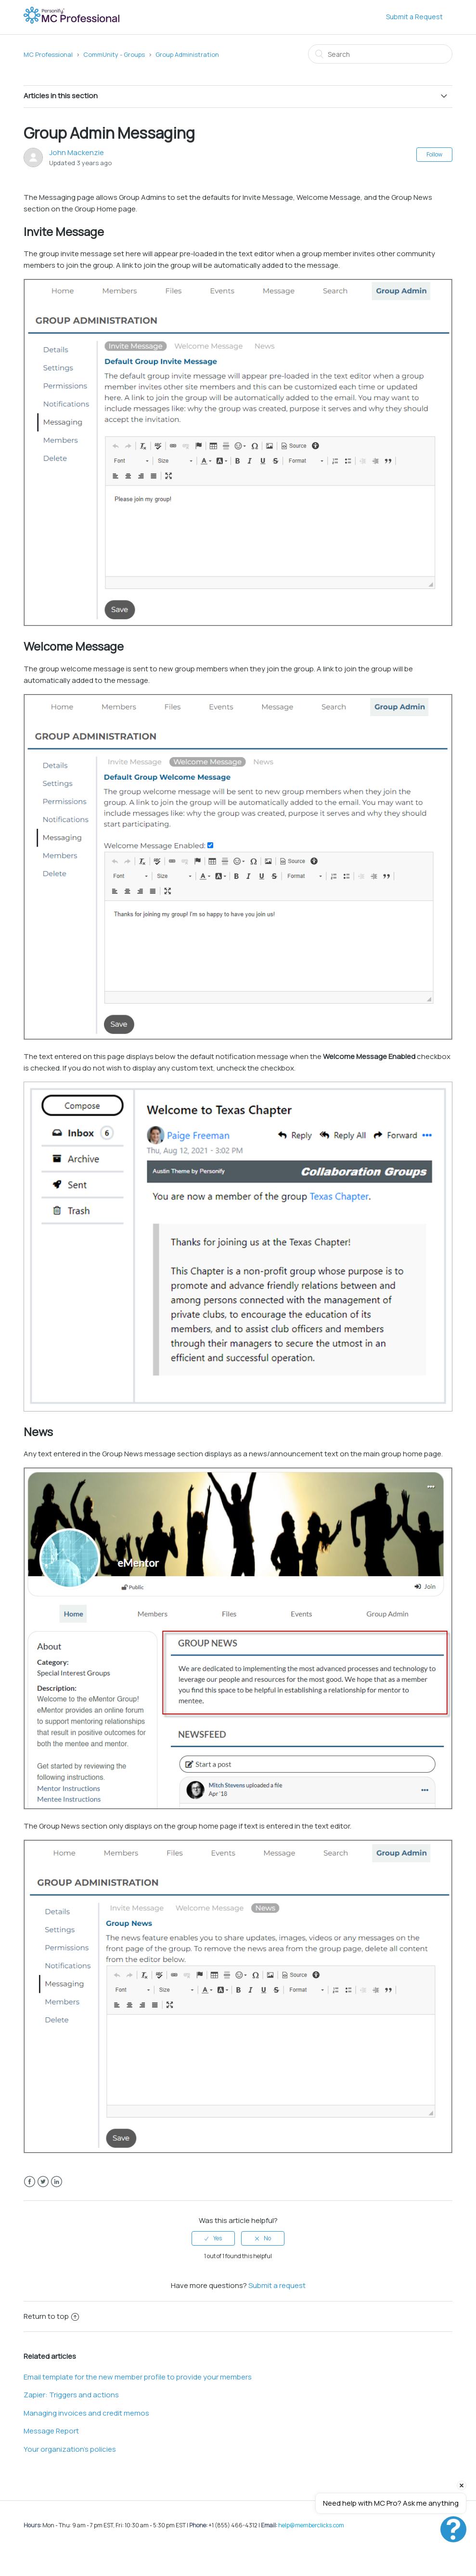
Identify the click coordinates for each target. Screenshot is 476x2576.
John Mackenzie (76, 152)
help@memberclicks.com (311, 2525)
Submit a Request (414, 16)
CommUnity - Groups (114, 54)
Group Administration (187, 54)
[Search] (380, 54)
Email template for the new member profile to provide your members (138, 2377)
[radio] (213, 2238)
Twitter (43, 2182)
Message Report (51, 2431)
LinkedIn (57, 2182)
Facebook (30, 2182)
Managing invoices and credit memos (86, 2413)
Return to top (51, 2316)
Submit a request (277, 2285)
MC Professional (48, 54)
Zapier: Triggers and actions (71, 2395)
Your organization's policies (70, 2449)
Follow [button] (434, 154)
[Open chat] (453, 2529)
